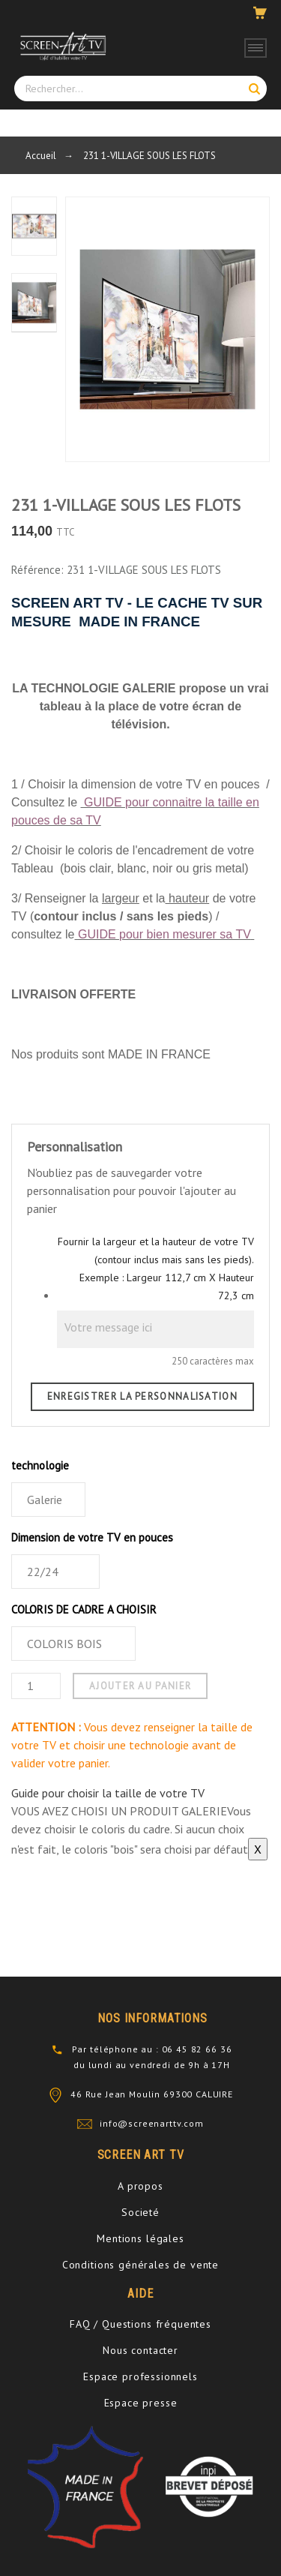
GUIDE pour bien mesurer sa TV (164, 934)
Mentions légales (140, 2238)
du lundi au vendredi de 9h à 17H (151, 2064)
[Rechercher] (140, 88)
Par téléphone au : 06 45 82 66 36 (152, 2049)
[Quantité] (36, 1686)
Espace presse (141, 2402)
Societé (140, 2212)
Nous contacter (140, 2350)
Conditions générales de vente (140, 2264)
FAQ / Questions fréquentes (140, 2324)
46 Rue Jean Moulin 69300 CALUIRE (151, 2094)
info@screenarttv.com (152, 2123)
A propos (140, 2186)
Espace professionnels (140, 2376)
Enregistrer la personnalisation (142, 1396)
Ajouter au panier (140, 1686)
